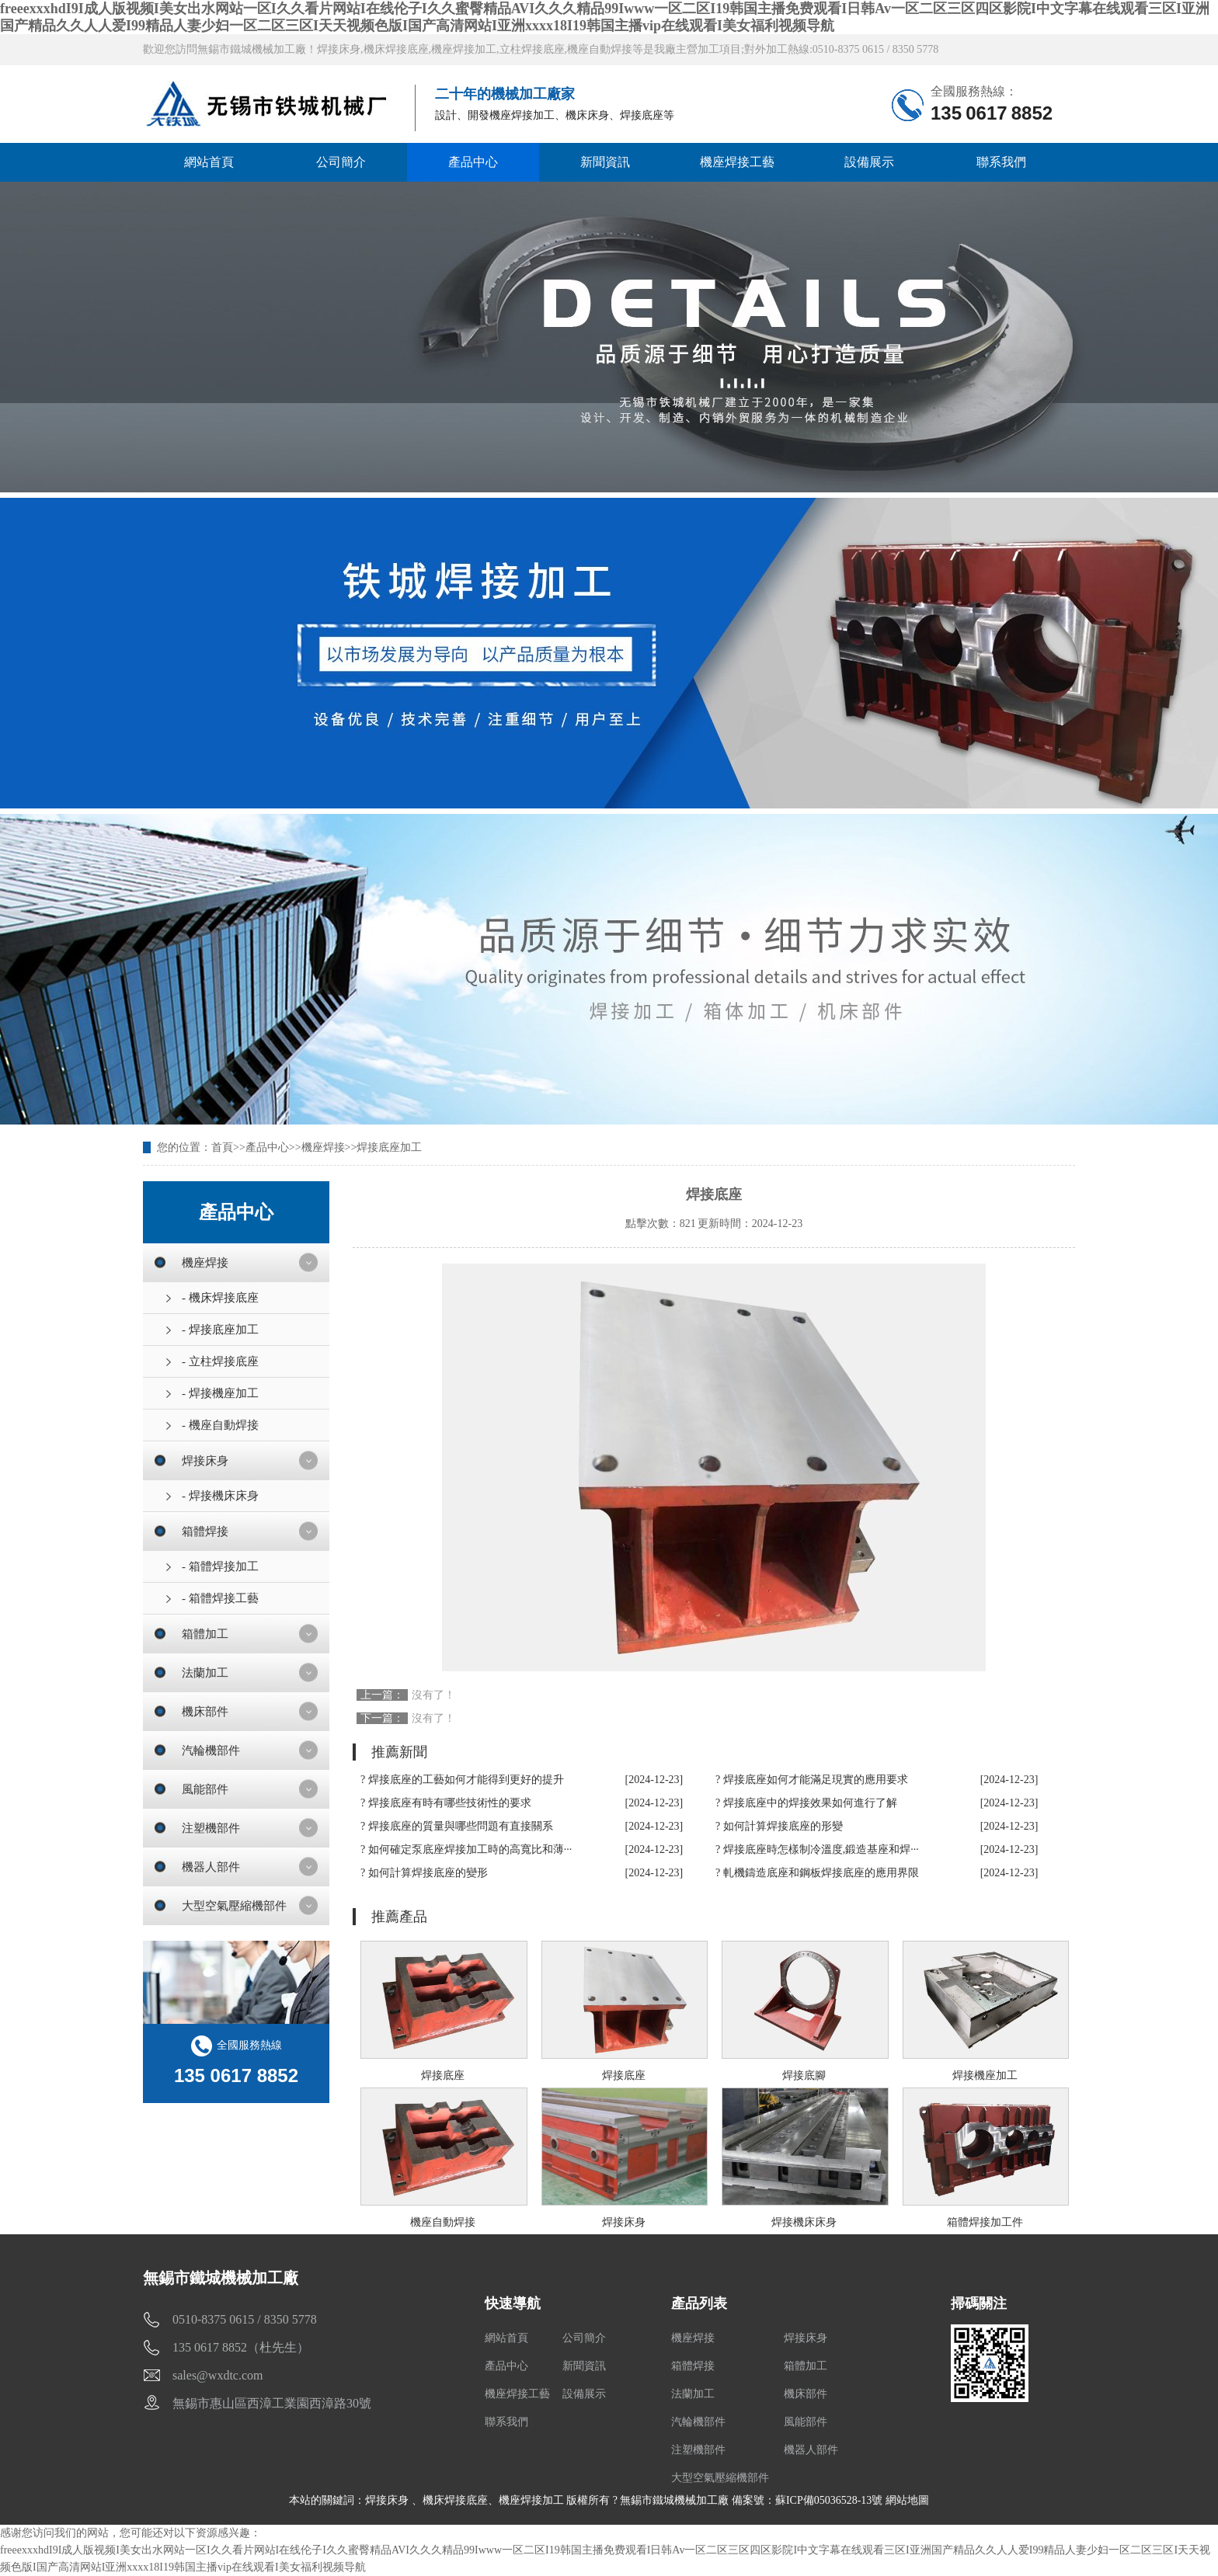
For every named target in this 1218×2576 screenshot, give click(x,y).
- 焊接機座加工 (220, 1393)
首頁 (222, 1147)
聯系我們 (1001, 162)
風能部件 (205, 1789)
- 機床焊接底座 (220, 1297)
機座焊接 (323, 1147)
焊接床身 (205, 1461)
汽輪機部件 (211, 1750)
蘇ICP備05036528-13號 (828, 2500)
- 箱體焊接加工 (220, 1566)
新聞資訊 (605, 162)
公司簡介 (341, 162)
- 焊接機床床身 (220, 1496)
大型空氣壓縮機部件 (234, 1906)
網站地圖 (907, 2500)
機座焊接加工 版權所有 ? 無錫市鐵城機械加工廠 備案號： (637, 2500)
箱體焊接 (205, 1531)
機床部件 (205, 1711)
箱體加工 (205, 1634)
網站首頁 (209, 162)
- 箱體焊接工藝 (220, 1598)
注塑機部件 (211, 1828)
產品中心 (473, 162)
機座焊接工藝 (737, 162)
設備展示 (869, 162)
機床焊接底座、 (461, 2500)
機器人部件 (211, 1867)
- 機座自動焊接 (220, 1425)
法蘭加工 (205, 1673)
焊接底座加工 (389, 1147)
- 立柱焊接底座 (220, 1361)
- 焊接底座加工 (220, 1329)
